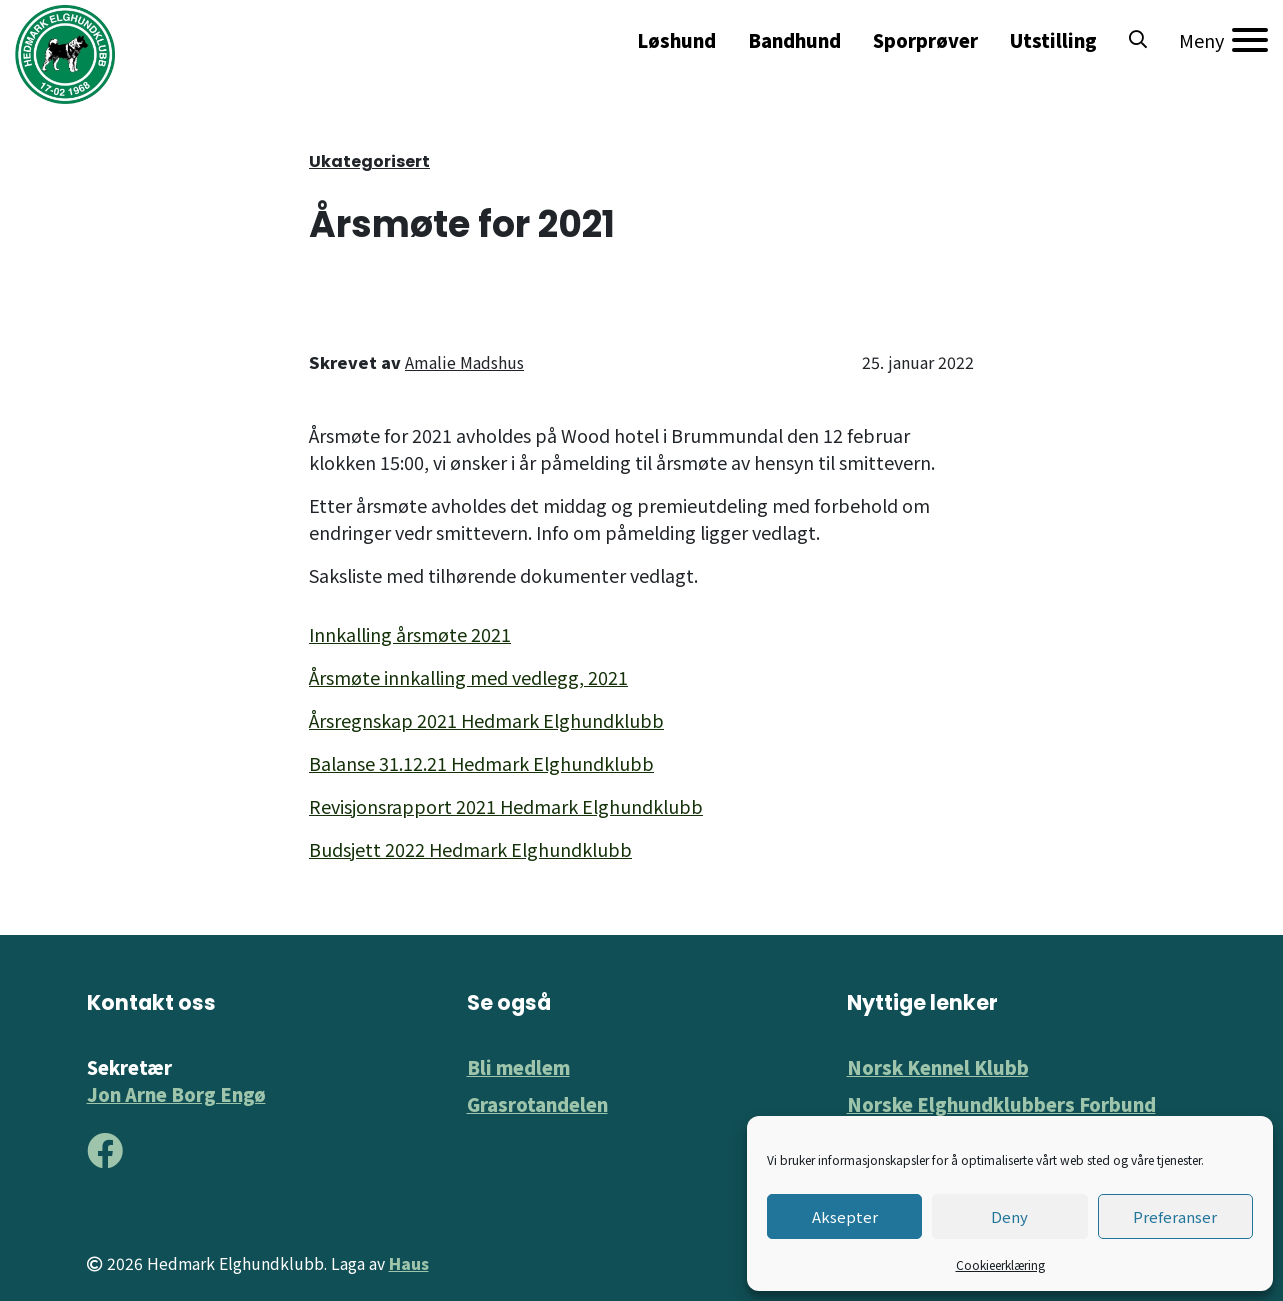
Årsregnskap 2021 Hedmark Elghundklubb (486, 720)
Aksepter (845, 1216)
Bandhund (794, 40)
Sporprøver (925, 40)
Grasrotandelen (537, 1104)
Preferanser (1175, 1216)
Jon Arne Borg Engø (176, 1094)
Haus (409, 1263)
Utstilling (1053, 40)
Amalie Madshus (464, 362)
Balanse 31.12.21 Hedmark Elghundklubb (481, 763)
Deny (1009, 1216)
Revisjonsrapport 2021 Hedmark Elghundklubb (506, 806)
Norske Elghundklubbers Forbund (1001, 1104)
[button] (1138, 40)
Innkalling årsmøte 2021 (410, 634)
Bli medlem (518, 1067)
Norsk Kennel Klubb (938, 1067)
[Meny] (1223, 40)
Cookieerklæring (1000, 1264)
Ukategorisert (369, 161)
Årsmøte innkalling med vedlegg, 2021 (468, 677)
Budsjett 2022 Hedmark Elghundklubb (470, 849)
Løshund (676, 40)
